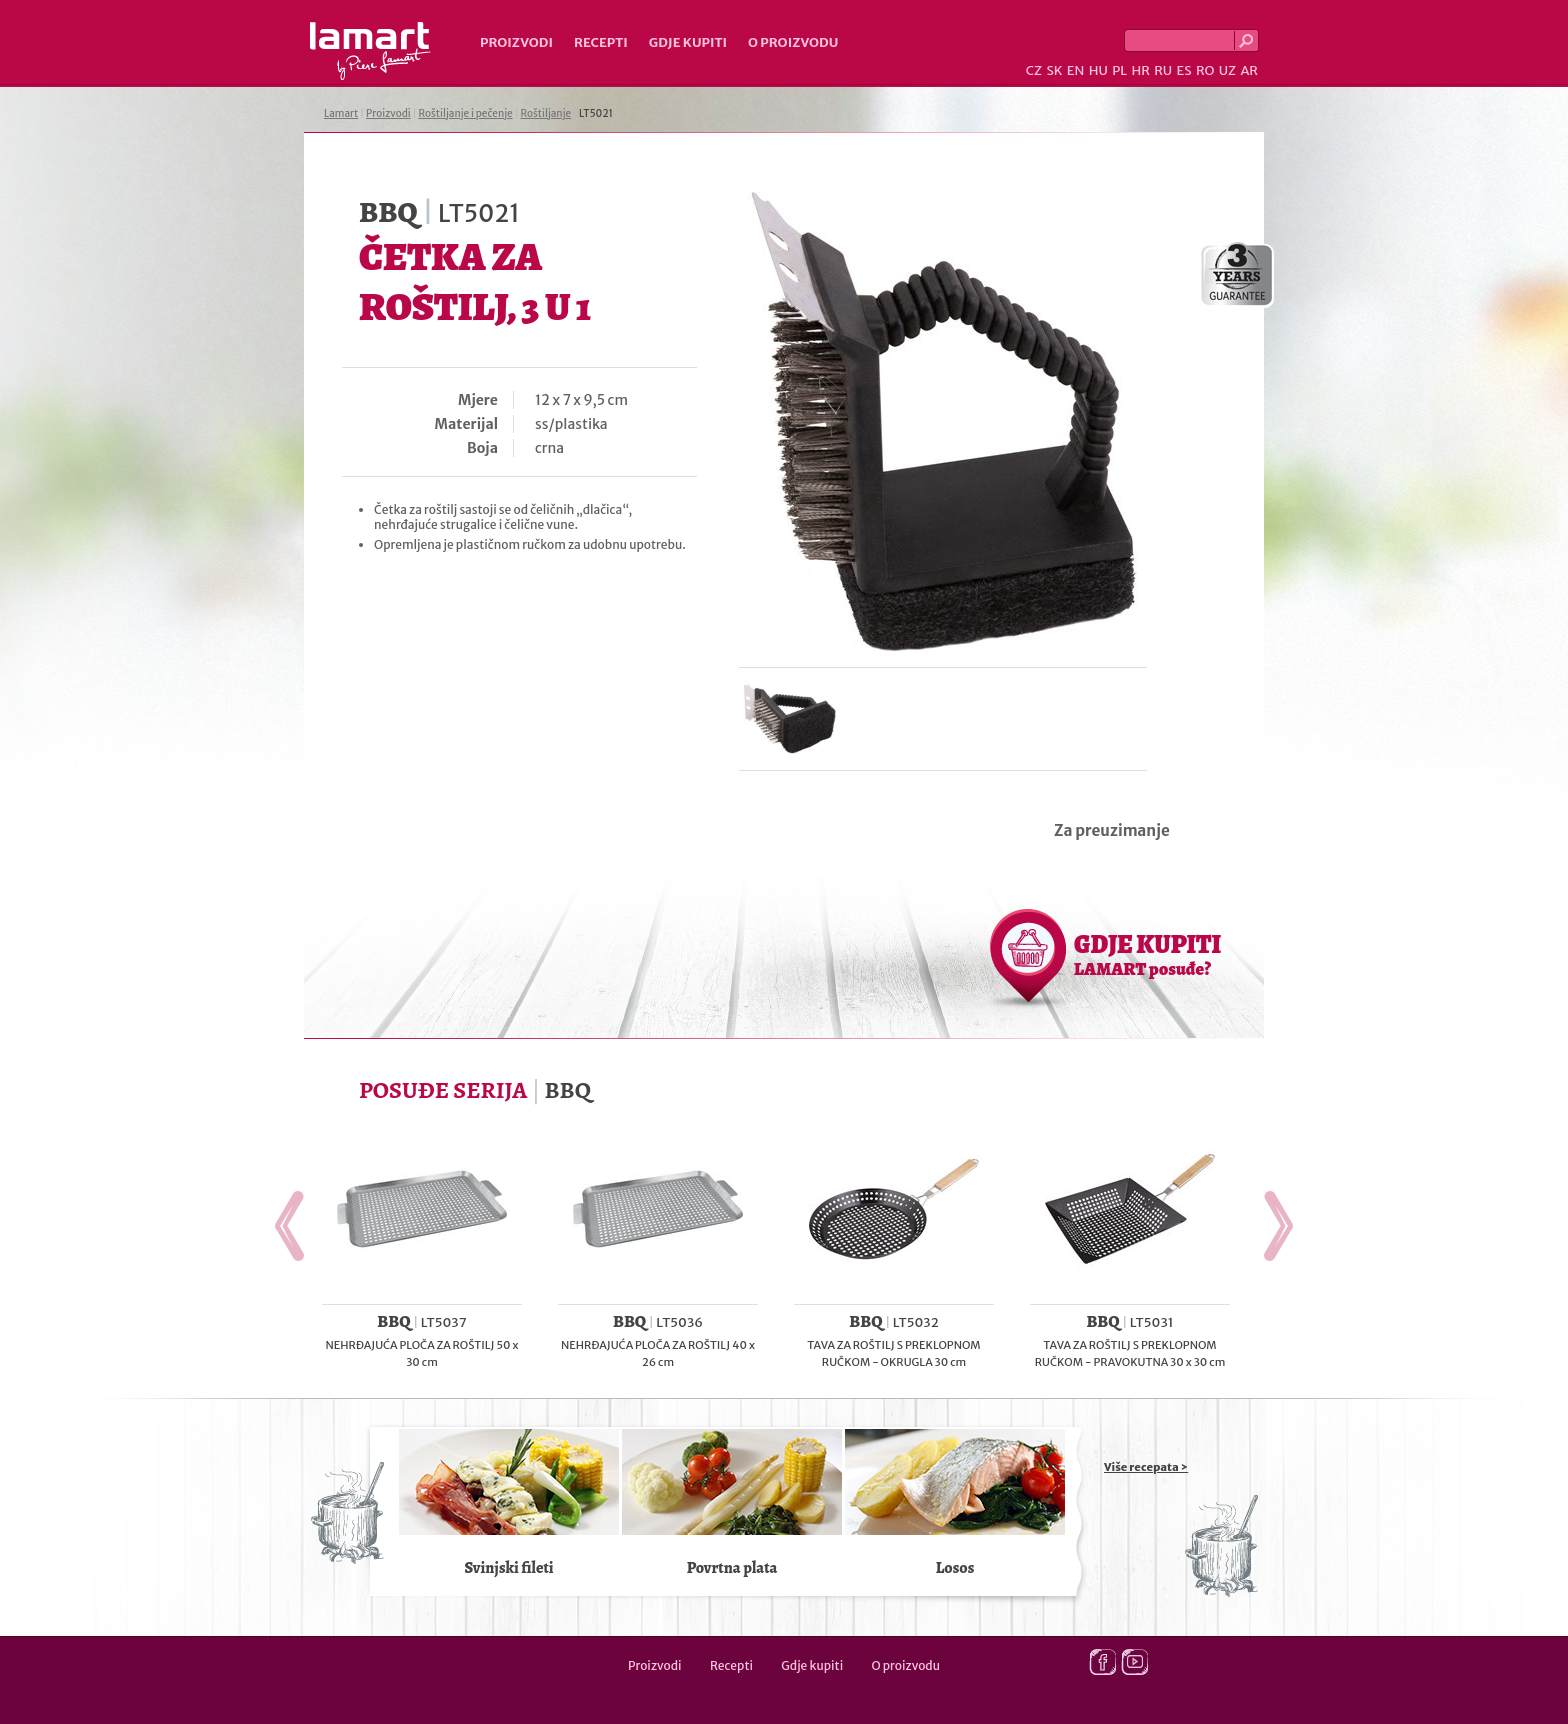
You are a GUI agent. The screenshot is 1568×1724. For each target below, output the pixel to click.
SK (1054, 70)
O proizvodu (793, 42)
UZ (1227, 70)
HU (1098, 70)
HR (1140, 70)
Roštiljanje (545, 113)
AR (1249, 70)
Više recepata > (1146, 1467)
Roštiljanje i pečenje (466, 113)
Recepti (601, 42)
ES (1184, 70)
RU (1163, 70)
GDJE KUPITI (1147, 954)
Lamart (370, 51)
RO (1205, 70)
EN (1076, 70)
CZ (1034, 70)
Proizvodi (516, 42)
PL (1119, 70)
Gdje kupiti (688, 42)
